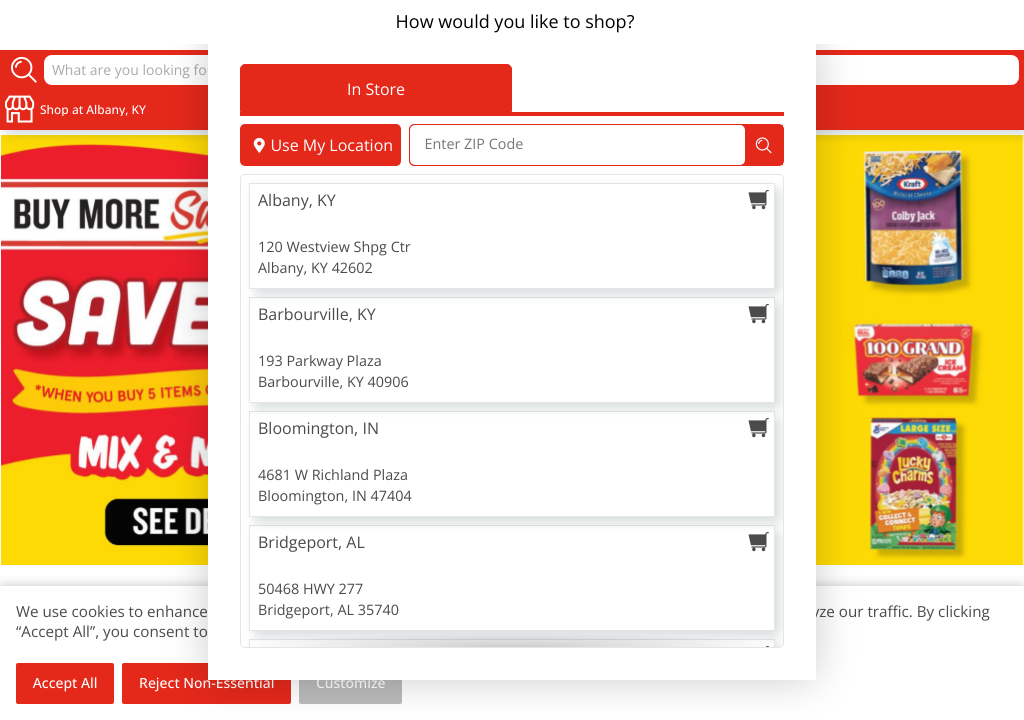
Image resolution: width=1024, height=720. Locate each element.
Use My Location (320, 145)
